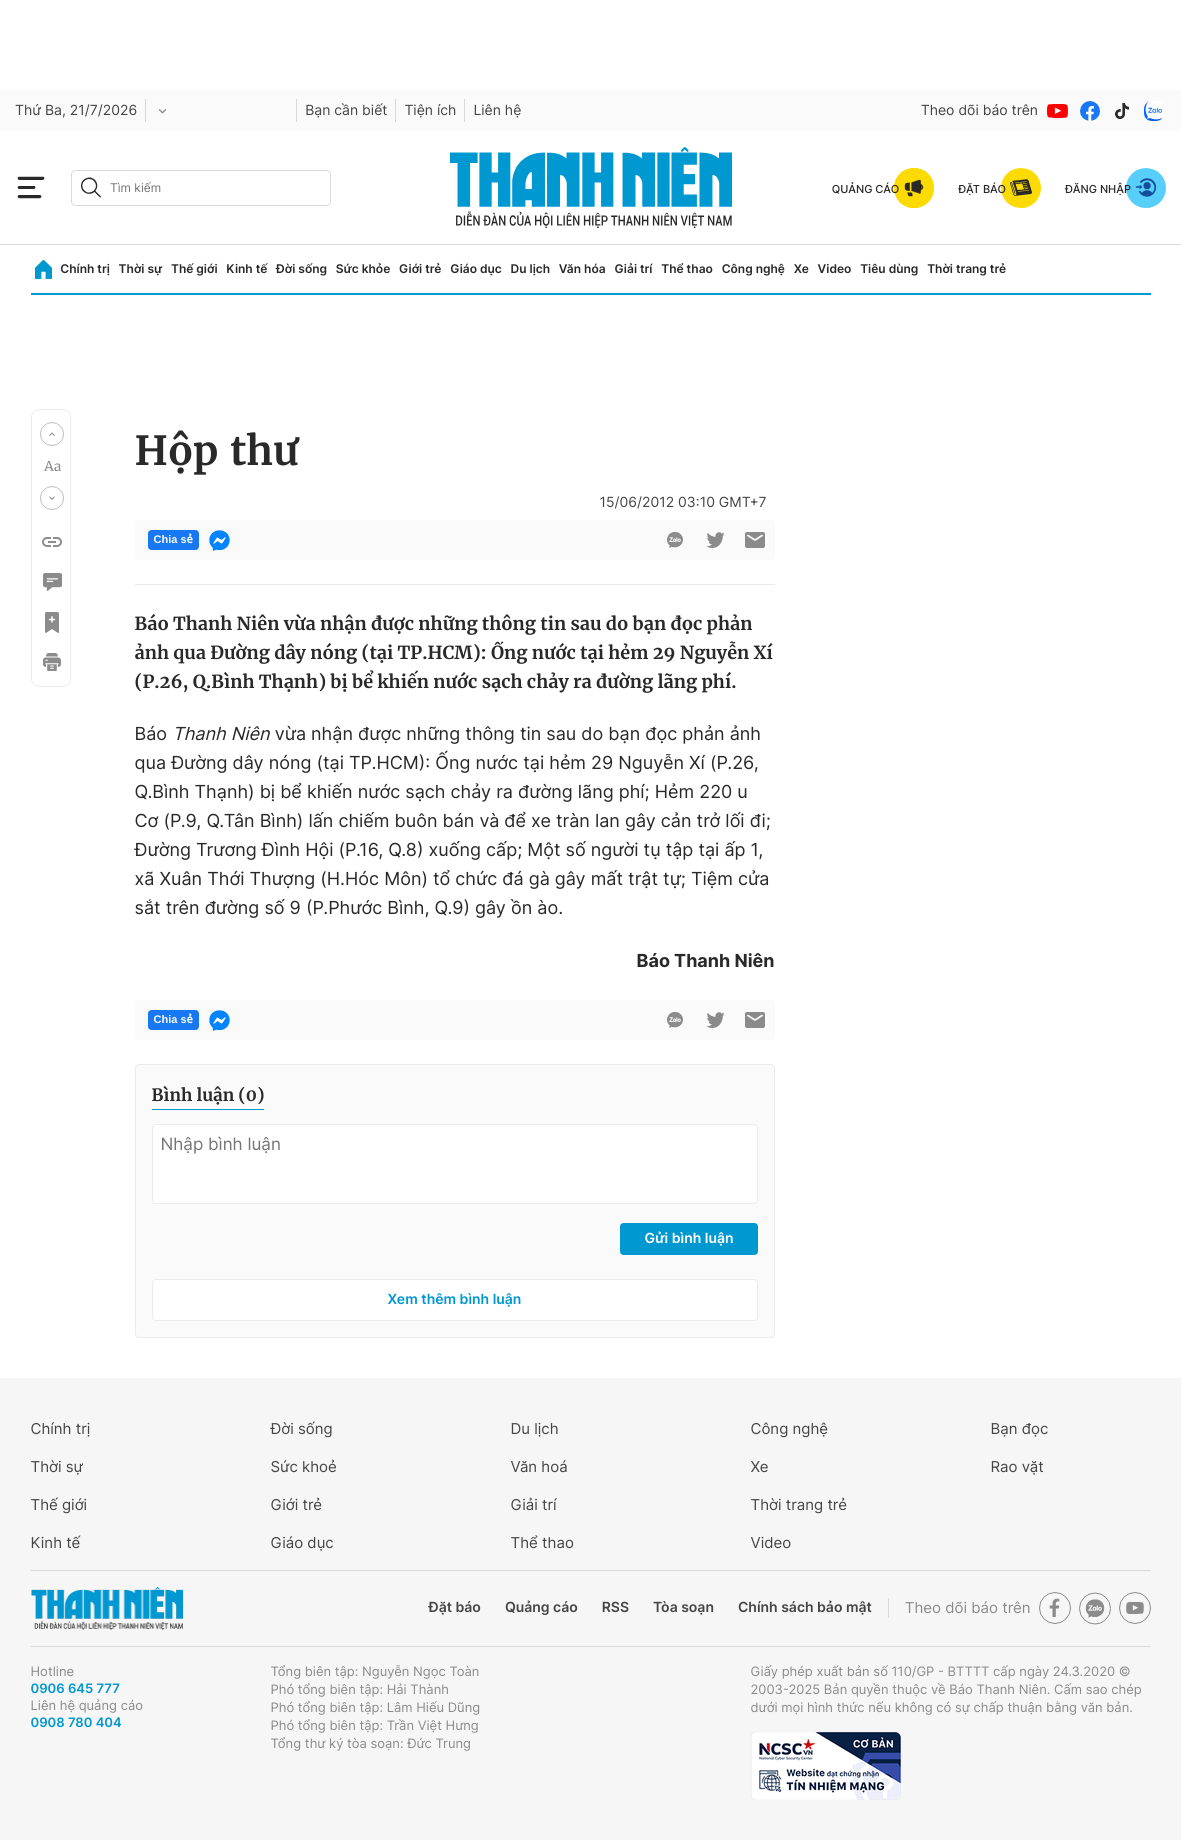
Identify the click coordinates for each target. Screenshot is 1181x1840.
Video (835, 268)
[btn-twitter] (715, 540)
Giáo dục (476, 268)
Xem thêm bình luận (455, 1299)
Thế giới (194, 268)
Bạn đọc (1020, 1428)
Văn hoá (539, 1466)
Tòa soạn (683, 1607)
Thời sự (141, 268)
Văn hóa (582, 268)
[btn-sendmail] (755, 540)
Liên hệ (497, 110)
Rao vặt (1017, 1466)
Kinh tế (246, 268)
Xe (801, 268)
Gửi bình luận (688, 1238)
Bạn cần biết (346, 110)
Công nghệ (753, 268)
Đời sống (301, 268)
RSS (615, 1607)
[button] (52, 434)
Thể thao (687, 268)
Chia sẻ (173, 540)
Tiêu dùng (889, 268)
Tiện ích (430, 110)
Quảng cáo (541, 1607)
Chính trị (85, 268)
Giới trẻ (420, 268)
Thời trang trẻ (966, 268)
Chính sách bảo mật (805, 1607)
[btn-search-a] (91, 187)
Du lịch (531, 268)
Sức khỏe (363, 268)
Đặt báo (455, 1607)
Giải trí (633, 268)
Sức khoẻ (304, 1466)
